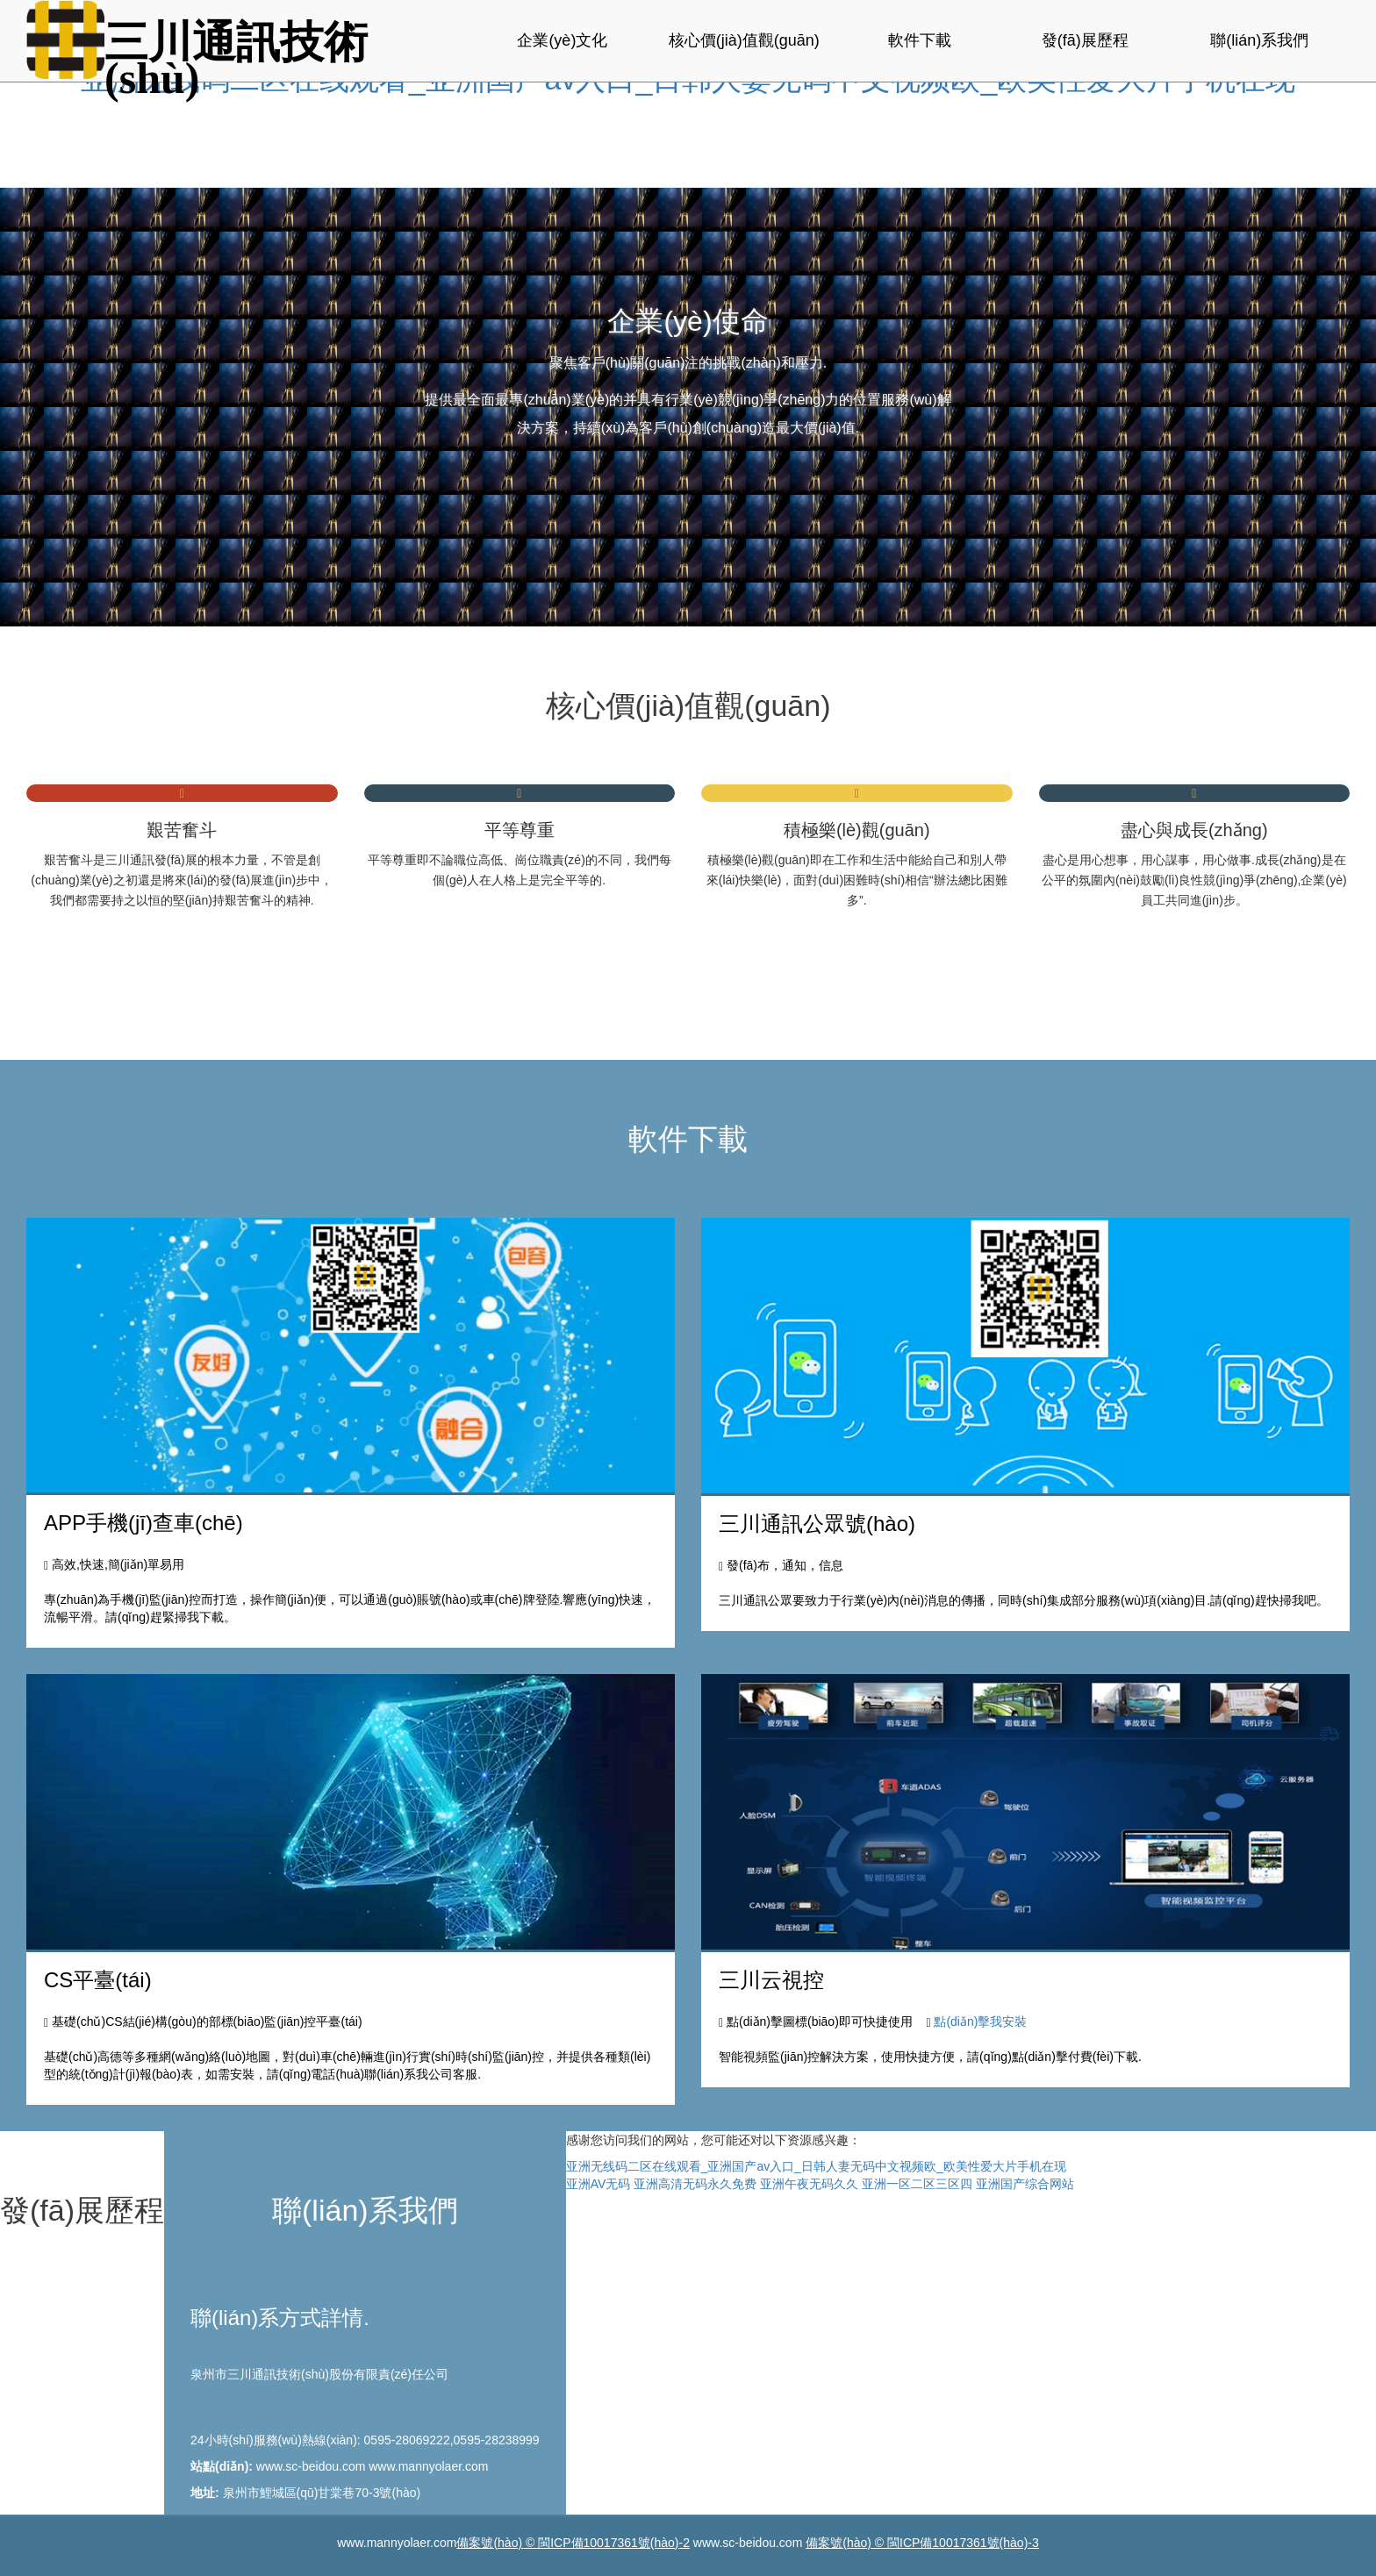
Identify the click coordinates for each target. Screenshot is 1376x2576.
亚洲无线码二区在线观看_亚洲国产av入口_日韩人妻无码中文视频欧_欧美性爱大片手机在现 (816, 2166)
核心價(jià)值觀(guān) (744, 40)
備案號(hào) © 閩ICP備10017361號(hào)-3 (922, 2543)
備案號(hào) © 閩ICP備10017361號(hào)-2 (573, 2543)
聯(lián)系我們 (1259, 40)
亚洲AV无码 (598, 2184)
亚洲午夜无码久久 (809, 2184)
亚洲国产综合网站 (1025, 2184)
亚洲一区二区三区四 (917, 2184)
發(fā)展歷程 (1085, 40)
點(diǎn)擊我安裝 (980, 2021)
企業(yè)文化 (562, 40)
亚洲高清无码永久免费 (695, 2184)
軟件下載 (919, 40)
